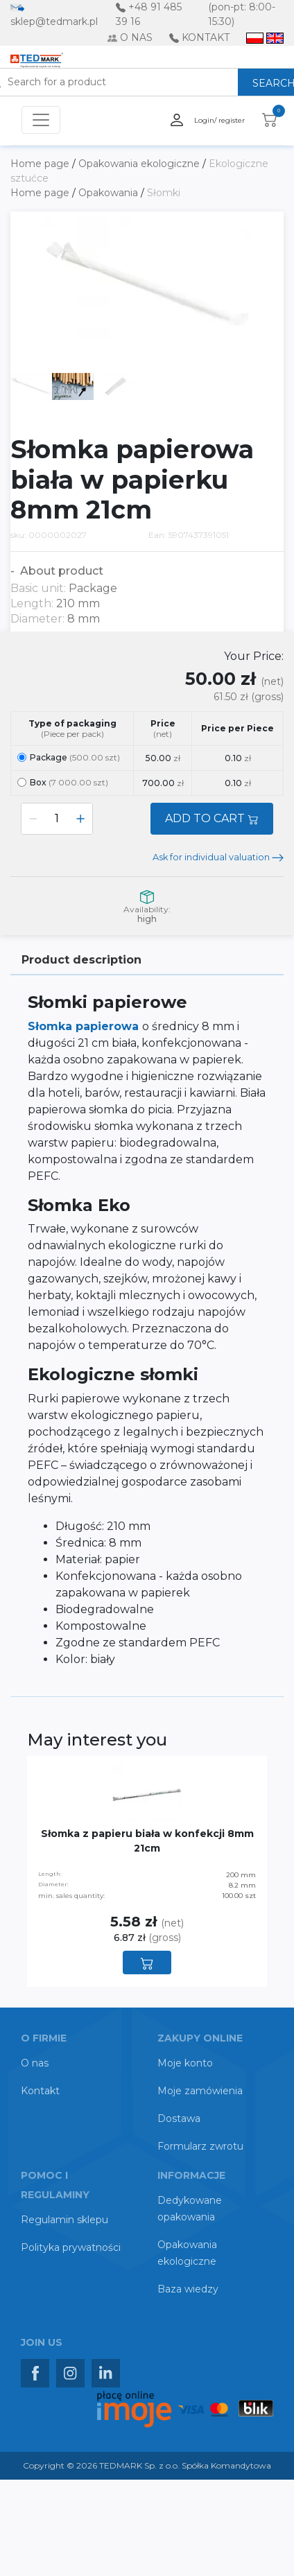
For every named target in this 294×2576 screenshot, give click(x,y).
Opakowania (109, 192)
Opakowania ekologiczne (140, 163)
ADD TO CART (212, 818)
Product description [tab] (81, 959)
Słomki (163, 192)
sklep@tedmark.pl (54, 21)
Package (68, 757)
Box (62, 782)
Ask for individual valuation (218, 857)
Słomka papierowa (85, 1026)
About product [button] (60, 570)
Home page (41, 163)
